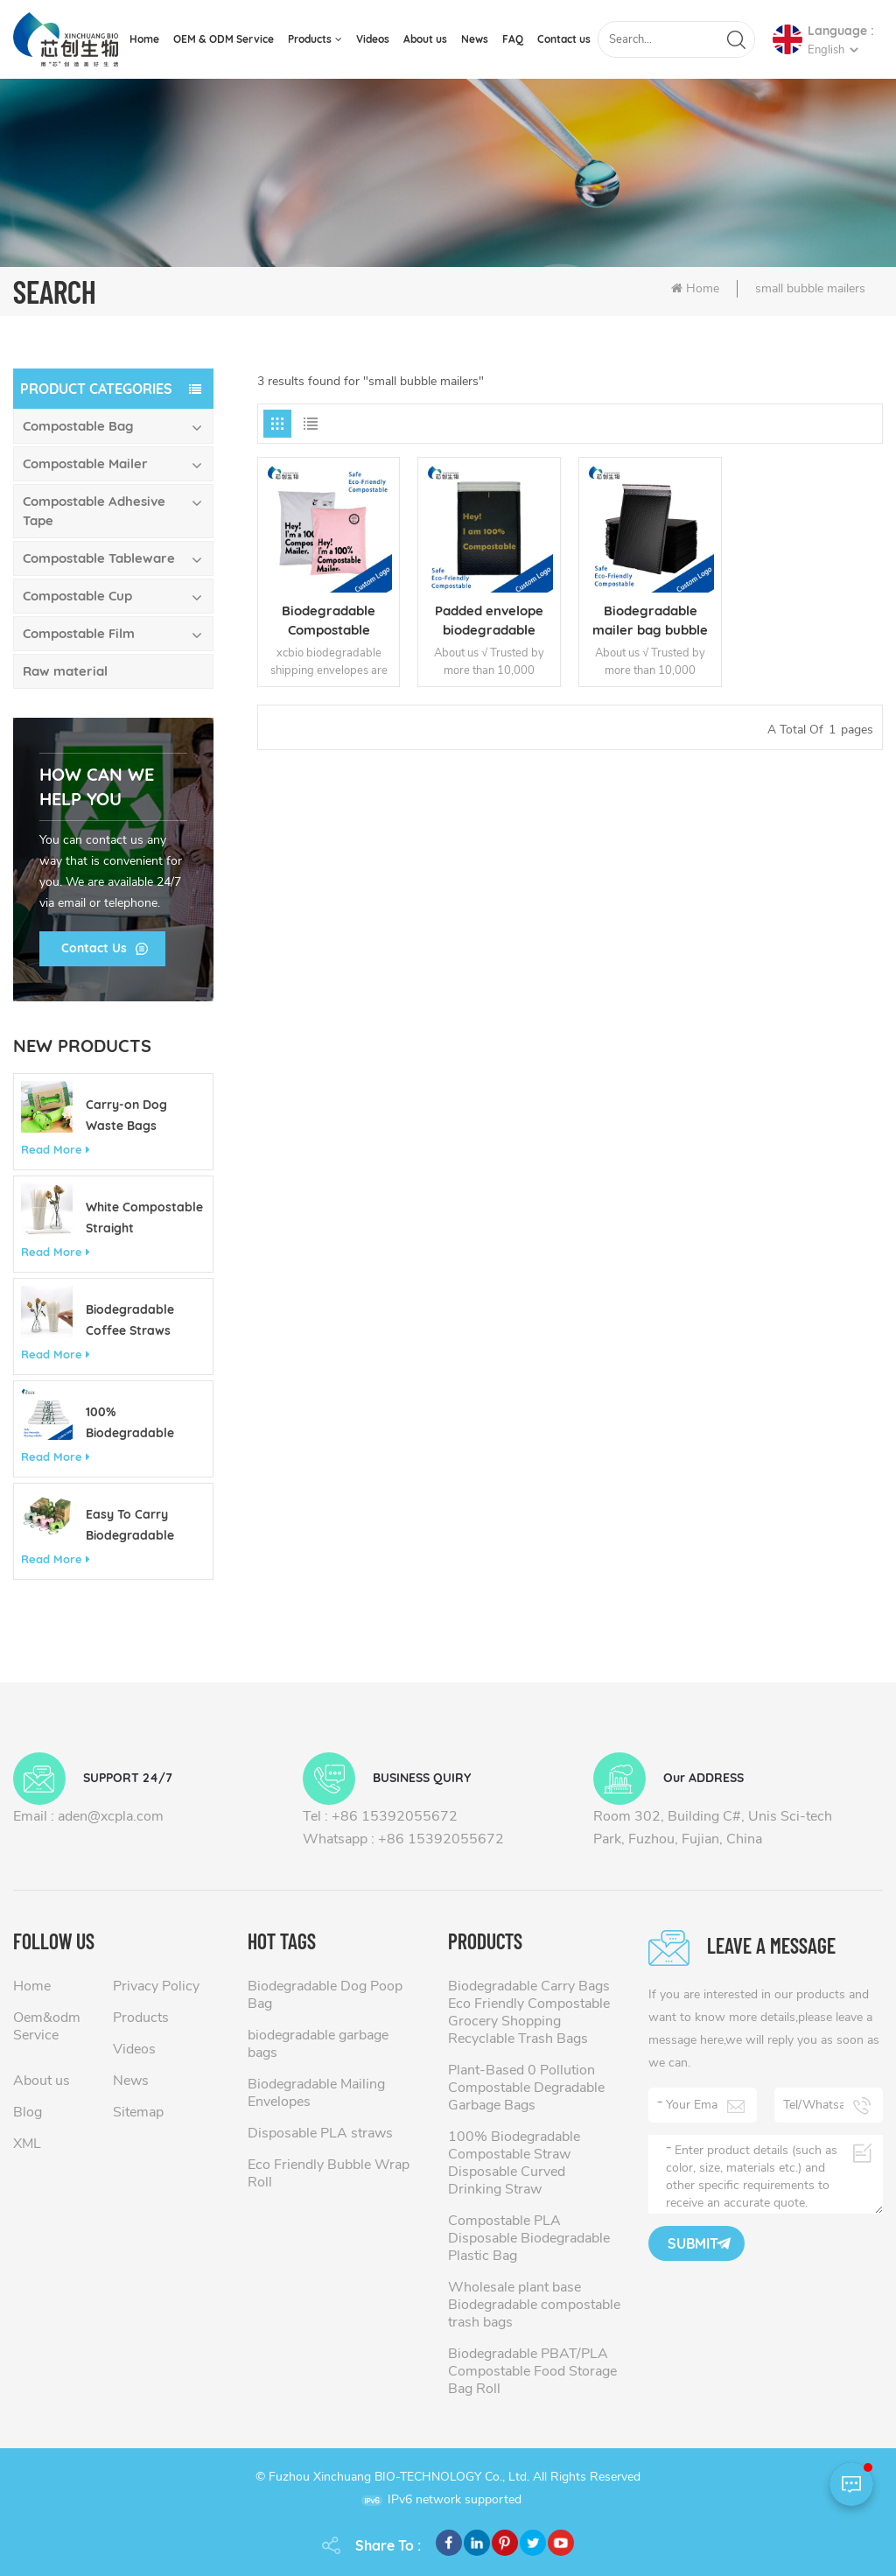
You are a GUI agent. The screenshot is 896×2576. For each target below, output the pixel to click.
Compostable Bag (78, 426)
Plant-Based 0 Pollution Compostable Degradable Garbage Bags (526, 2087)
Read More (55, 1149)
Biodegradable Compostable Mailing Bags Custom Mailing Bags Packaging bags (328, 621)
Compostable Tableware (99, 558)
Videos (372, 39)
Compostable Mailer (85, 463)
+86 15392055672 (395, 1816)
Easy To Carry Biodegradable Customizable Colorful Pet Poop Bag (138, 1526)
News (474, 39)
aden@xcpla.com (111, 1816)
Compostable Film (79, 633)
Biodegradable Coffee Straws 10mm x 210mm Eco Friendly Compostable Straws (143, 1321)
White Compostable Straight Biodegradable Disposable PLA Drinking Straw (144, 1219)
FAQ (512, 39)
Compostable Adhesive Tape (94, 511)
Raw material (65, 671)
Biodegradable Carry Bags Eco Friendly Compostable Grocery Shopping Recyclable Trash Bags (529, 2012)
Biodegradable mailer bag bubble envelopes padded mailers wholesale (650, 621)
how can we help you (96, 786)
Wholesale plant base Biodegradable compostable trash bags (534, 2305)
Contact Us (94, 948)
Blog (27, 2112)
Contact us (564, 39)
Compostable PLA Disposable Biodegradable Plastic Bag (529, 2238)
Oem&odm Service (46, 2026)
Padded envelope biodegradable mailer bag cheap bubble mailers (489, 621)
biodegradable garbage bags (318, 2043)
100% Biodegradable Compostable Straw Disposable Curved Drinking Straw (514, 2163)
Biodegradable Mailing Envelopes (316, 2092)
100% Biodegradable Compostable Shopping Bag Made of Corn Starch (145, 1423)
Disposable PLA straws (320, 2133)
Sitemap (138, 2112)
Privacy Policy (156, 1986)
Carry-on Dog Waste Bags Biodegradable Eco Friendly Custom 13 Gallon (142, 1116)
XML (27, 2143)
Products (310, 39)
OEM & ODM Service (223, 39)
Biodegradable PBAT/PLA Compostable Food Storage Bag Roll (532, 2371)
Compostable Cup (77, 595)
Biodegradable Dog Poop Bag (325, 1994)
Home (144, 39)
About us (425, 39)
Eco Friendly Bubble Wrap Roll (329, 2173)
